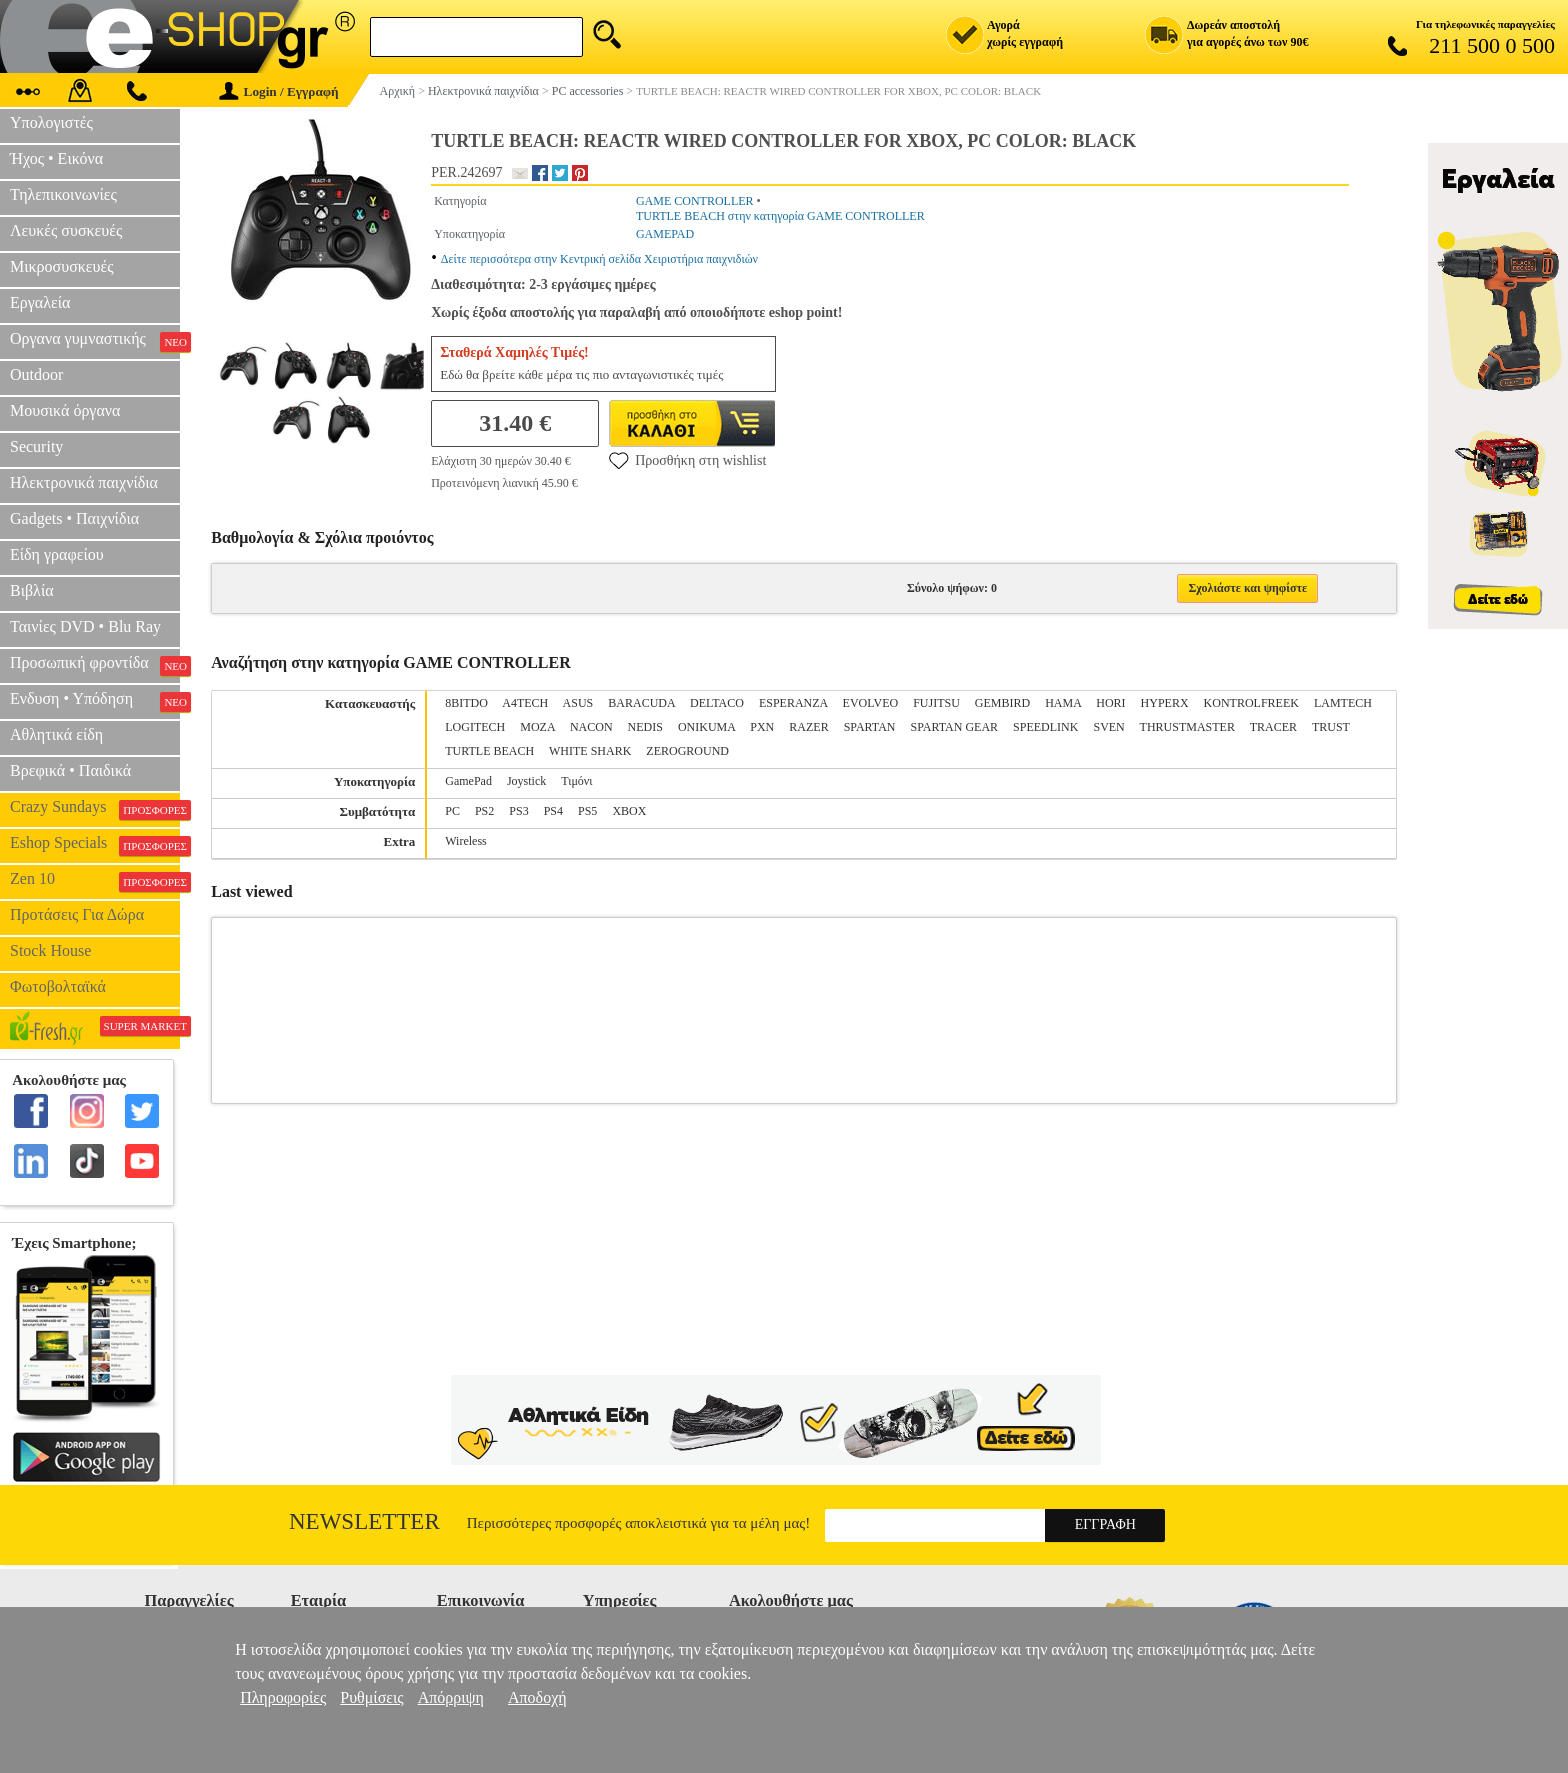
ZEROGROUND (687, 751)
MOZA (537, 727)
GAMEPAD (665, 234)
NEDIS (645, 727)
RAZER (808, 727)
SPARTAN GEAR (955, 727)
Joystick (526, 781)
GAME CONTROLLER (695, 201)
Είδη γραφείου (57, 554)
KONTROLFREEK (1251, 703)
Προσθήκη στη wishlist (687, 460)
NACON (591, 727)
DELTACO (717, 703)
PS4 (553, 811)
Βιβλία (32, 590)
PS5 (587, 811)
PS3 (518, 811)
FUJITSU (936, 703)
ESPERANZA (793, 703)
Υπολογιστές (51, 122)
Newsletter (364, 1521)
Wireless (466, 841)
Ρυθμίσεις (371, 1697)
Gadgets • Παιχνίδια (74, 518)
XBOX (629, 811)
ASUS (578, 703)
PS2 (484, 811)
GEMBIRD (1002, 703)
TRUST (1331, 727)
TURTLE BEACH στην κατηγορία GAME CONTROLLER (780, 216)
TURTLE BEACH (489, 751)
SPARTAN (870, 727)
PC (452, 811)
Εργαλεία (40, 302)
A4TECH (525, 703)
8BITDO (466, 703)
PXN (762, 727)
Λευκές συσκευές (66, 230)
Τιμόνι (576, 781)
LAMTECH (1343, 703)
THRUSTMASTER (1187, 727)
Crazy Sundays (95, 809)
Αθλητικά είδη (56, 734)
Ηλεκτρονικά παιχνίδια (84, 482)
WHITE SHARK (590, 751)
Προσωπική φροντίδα (95, 665)
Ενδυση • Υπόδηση (95, 701)
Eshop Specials (95, 845)
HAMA (1063, 703)
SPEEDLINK (1045, 727)
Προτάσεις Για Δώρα (77, 914)
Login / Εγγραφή (279, 91)
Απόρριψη (451, 1697)
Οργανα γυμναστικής (95, 341)
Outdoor (36, 374)
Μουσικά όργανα (65, 410)
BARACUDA (641, 703)
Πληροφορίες (283, 1697)
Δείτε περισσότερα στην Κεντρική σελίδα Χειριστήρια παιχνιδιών (599, 259)
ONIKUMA (706, 727)
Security (36, 446)
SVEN (1108, 727)
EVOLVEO (871, 703)
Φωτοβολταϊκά (58, 986)
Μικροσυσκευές (62, 266)
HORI (1110, 703)
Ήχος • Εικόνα (56, 158)
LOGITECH (475, 727)
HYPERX (1165, 703)
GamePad (468, 781)
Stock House (50, 950)
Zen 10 (95, 881)
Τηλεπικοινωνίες (63, 194)
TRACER (1273, 727)
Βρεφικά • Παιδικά (70, 770)
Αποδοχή (537, 1697)
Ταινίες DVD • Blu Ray (85, 626)
